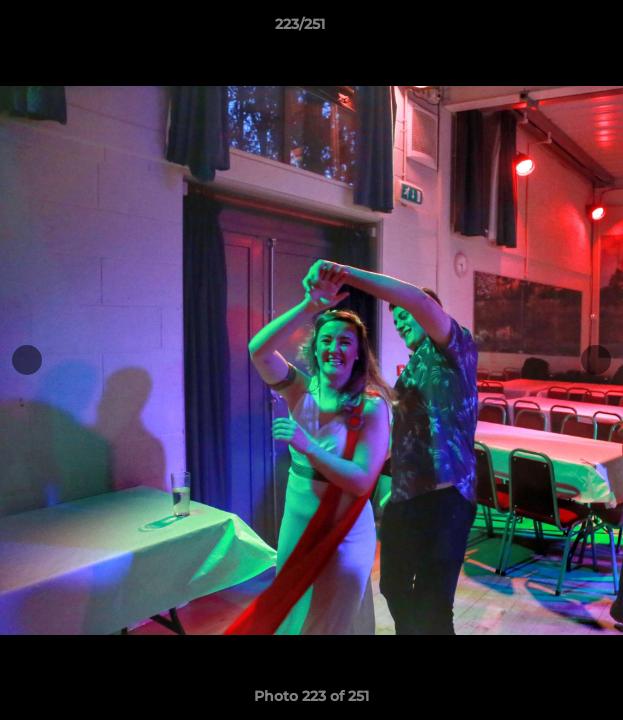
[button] (551, 29)
